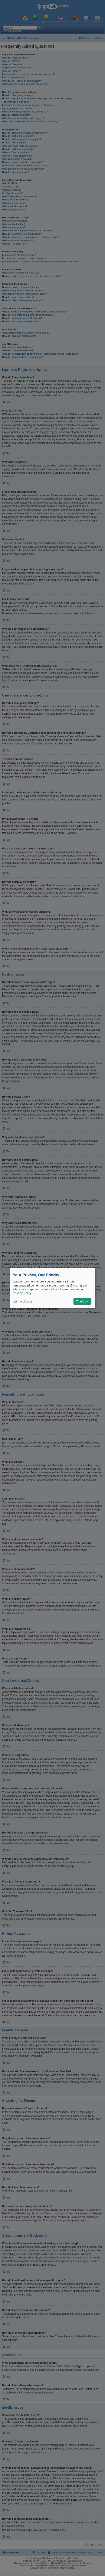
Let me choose (23, 1301)
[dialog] (52, 1288)
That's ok (82, 1301)
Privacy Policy (22, 1293)
